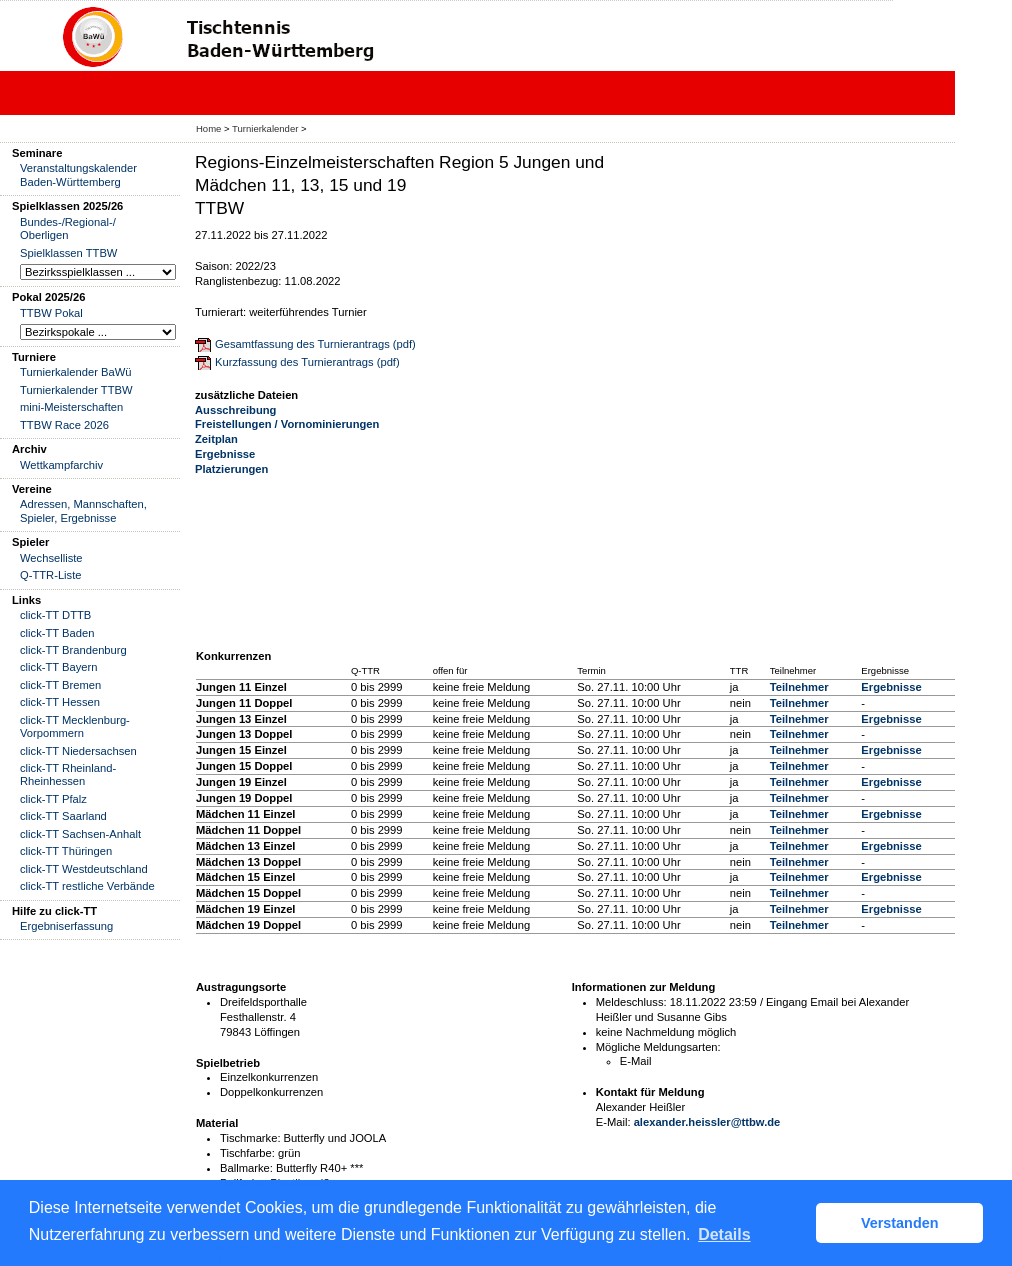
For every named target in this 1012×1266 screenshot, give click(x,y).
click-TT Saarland (63, 816)
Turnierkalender (265, 128)
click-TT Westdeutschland (84, 869)
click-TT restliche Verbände (87, 886)
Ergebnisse (225, 454)
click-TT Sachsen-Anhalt (80, 834)
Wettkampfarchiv (61, 465)
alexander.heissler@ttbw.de (707, 1122)
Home (208, 128)
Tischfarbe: (247, 1153)
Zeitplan (216, 439)
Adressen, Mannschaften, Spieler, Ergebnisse (83, 510)
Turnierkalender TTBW (76, 390)
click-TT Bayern (59, 667)
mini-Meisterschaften (71, 407)
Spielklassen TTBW (68, 253)
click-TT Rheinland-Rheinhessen (68, 774)
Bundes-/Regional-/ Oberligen (68, 228)
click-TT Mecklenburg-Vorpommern (75, 726)
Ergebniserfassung (66, 926)
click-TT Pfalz (53, 799)
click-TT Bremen (60, 685)
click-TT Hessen (60, 702)
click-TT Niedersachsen (78, 751)
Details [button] (724, 1234)
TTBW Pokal (51, 313)
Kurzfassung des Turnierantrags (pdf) (307, 362)
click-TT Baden (57, 633)
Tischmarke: (250, 1138)
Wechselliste (51, 558)
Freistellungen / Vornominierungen (287, 424)
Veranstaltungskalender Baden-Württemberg (78, 174)
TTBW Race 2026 (64, 425)
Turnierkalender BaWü (76, 372)
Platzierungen (231, 469)
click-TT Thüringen (66, 851)
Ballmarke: (246, 1168)
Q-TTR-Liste (51, 575)
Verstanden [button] (900, 1223)
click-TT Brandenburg (73, 650)
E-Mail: (613, 1122)
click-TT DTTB (55, 615)
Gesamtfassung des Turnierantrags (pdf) (315, 344)
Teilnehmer (799, 687)
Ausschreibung (235, 410)
